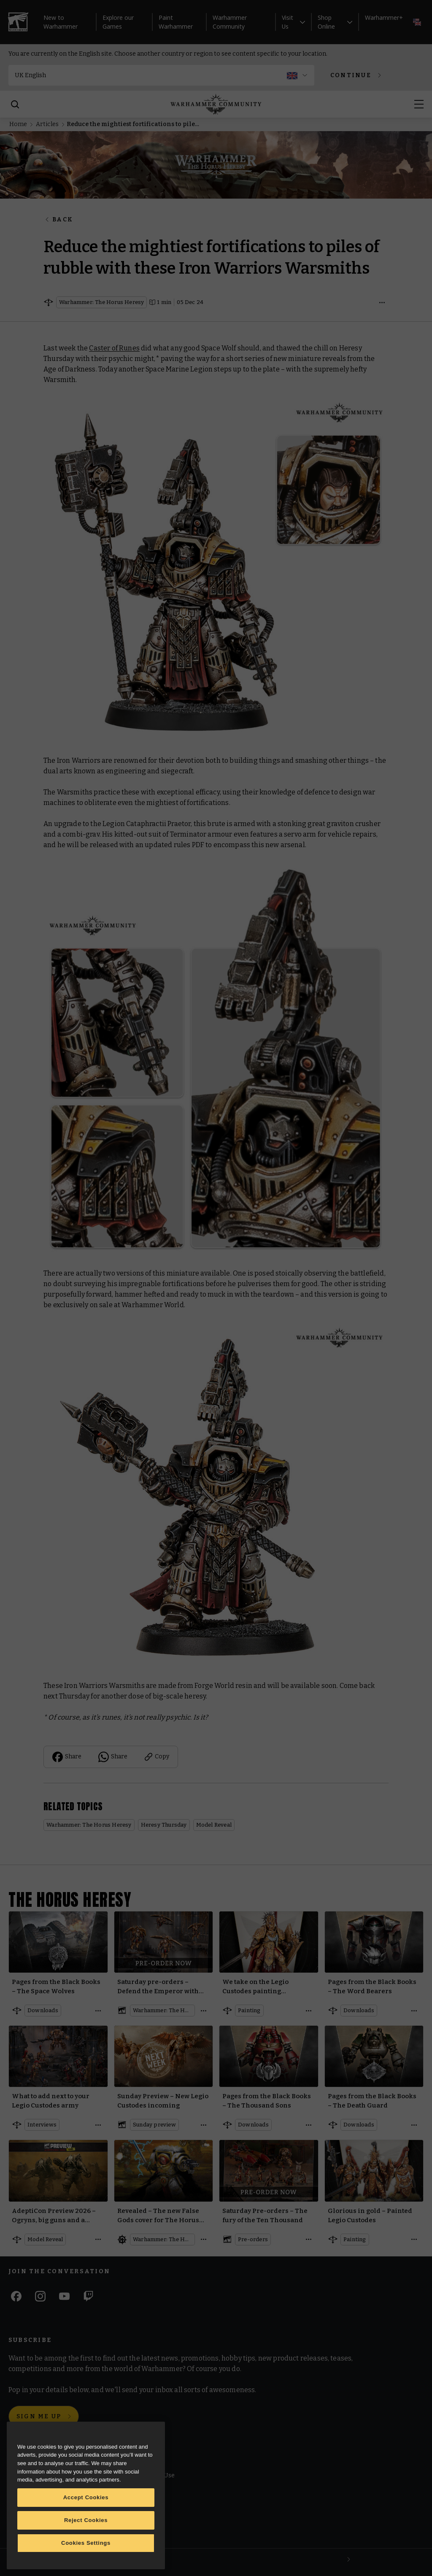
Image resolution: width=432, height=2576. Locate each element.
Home (18, 124)
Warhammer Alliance (40, 2529)
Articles (47, 124)
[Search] (15, 104)
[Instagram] (40, 2296)
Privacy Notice (133, 2534)
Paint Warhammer (176, 21)
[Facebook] (16, 2296)
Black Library (28, 2494)
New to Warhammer (60, 21)
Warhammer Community (230, 21)
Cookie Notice (133, 2494)
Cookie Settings (135, 2513)
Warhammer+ (384, 17)
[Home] (216, 104)
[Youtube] (64, 2296)
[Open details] (382, 302)
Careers (21, 2511)
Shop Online (335, 21)
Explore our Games (118, 21)
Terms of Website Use (144, 2476)
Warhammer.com (35, 2476)
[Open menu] (419, 104)
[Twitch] (88, 2296)
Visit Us (293, 21)
